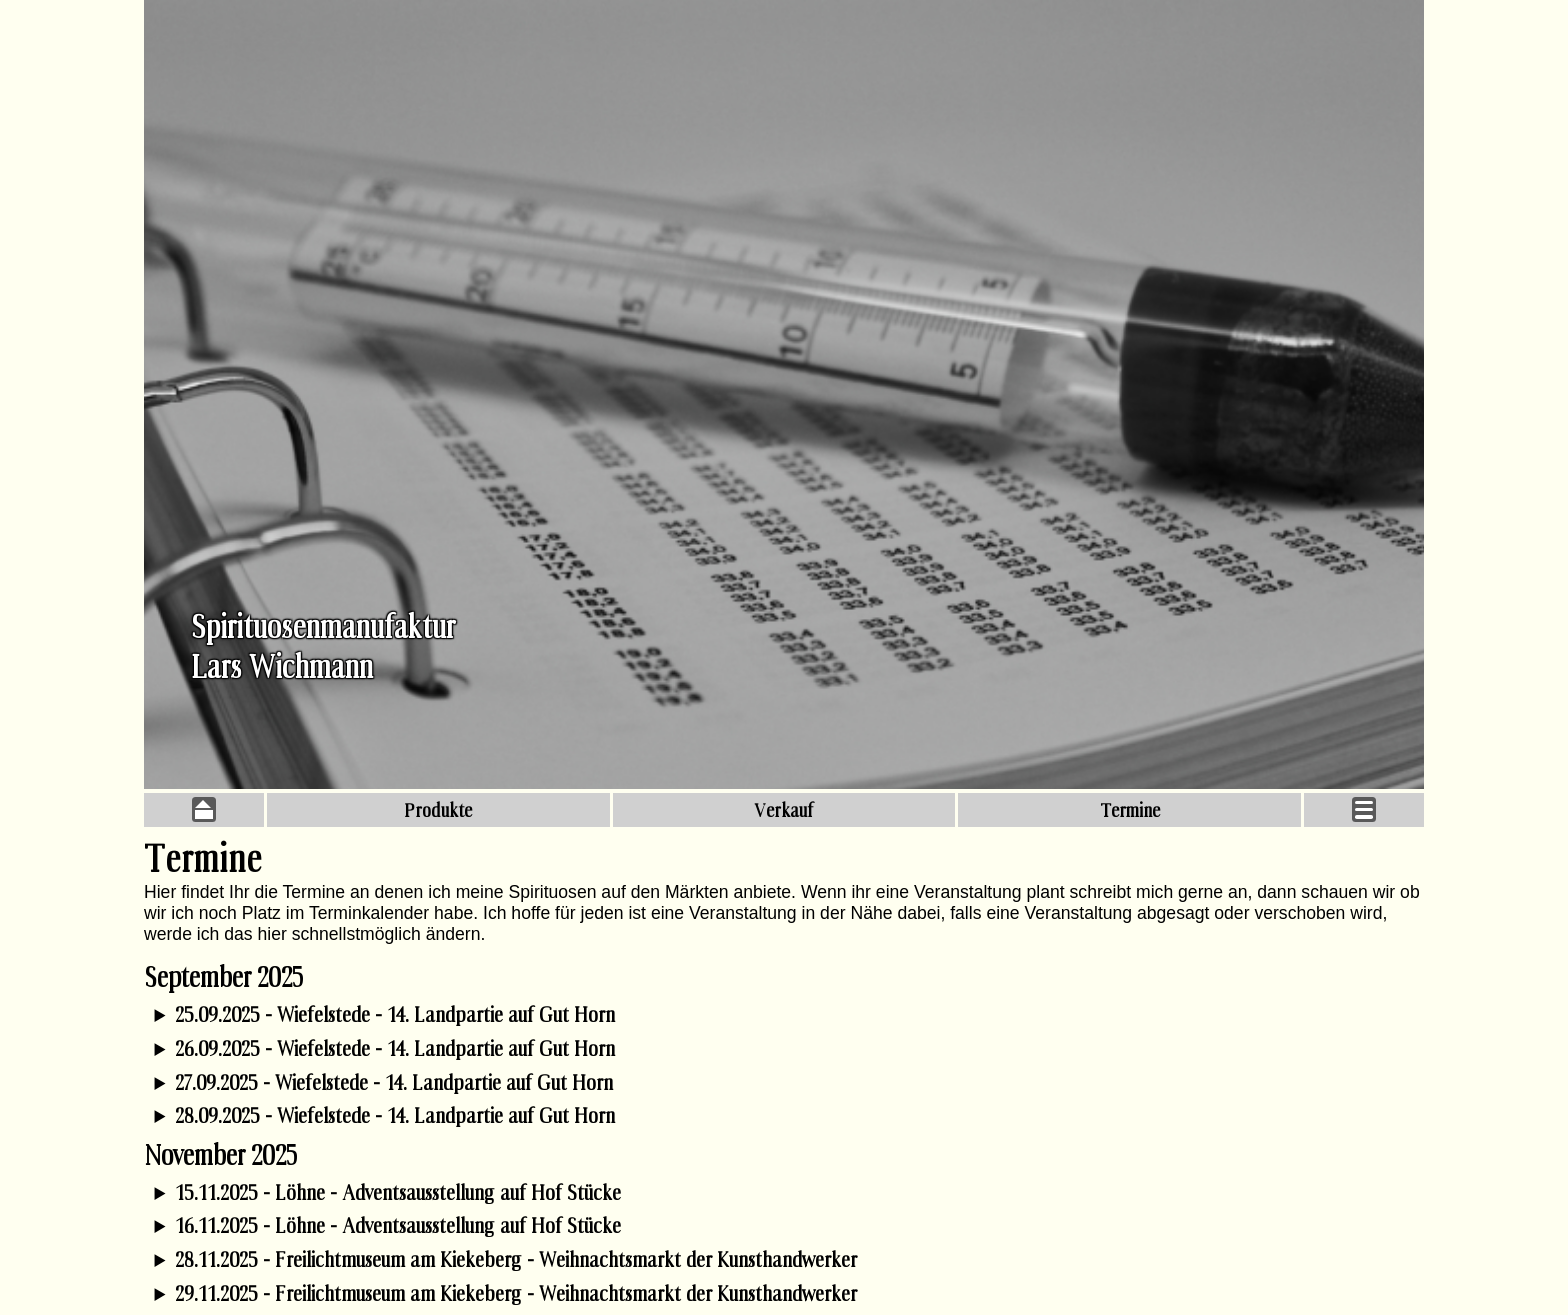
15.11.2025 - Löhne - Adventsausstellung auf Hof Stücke (398, 1192)
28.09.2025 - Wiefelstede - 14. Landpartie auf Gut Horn (395, 1115)
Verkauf (783, 809)
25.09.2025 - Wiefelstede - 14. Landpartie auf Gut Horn (395, 1014)
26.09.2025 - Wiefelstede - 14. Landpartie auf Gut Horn (395, 1048)
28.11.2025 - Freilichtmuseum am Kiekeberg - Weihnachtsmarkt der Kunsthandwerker (516, 1259)
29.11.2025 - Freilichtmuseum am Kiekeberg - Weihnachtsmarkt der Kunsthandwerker (516, 1293)
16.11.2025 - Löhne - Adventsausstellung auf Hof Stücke (398, 1225)
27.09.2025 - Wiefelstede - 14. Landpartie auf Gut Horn (394, 1082)
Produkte (438, 809)
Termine (1130, 809)
